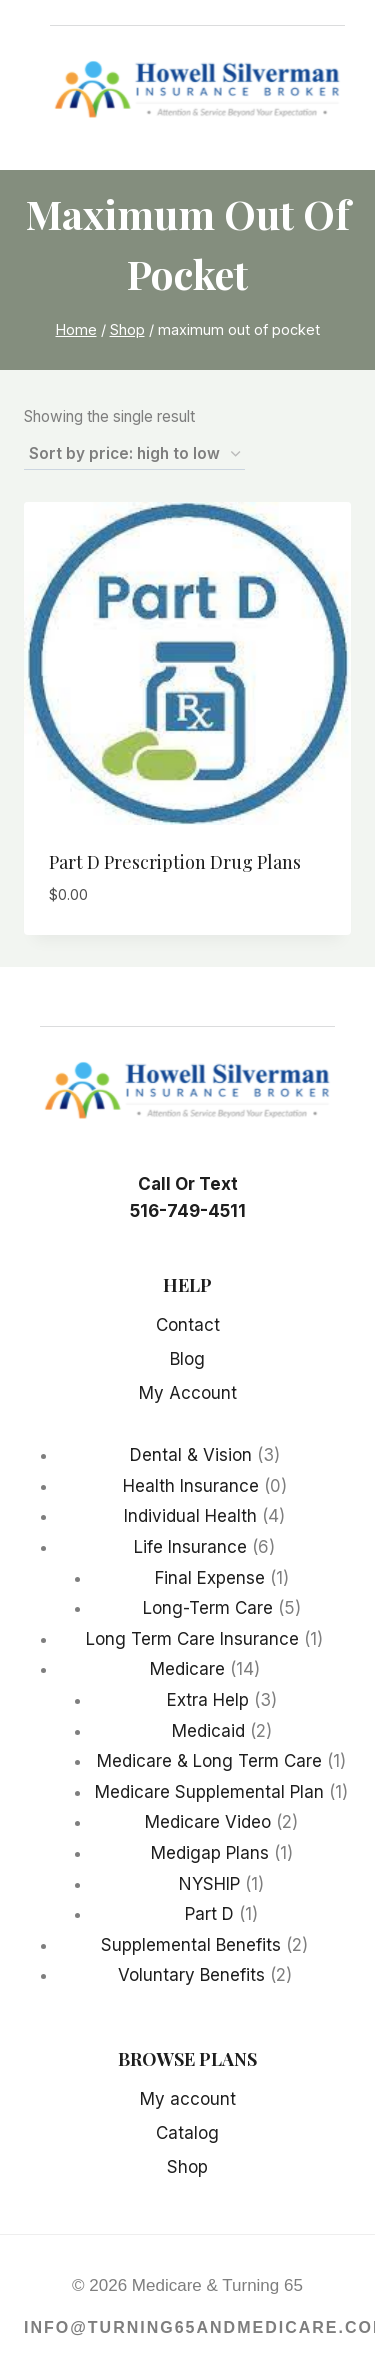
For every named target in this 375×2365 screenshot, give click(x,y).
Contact (188, 1325)
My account (188, 2099)
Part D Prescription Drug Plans (175, 862)
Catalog (187, 2133)
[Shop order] (134, 455)
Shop (187, 2167)
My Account (188, 1393)
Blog (187, 1359)
